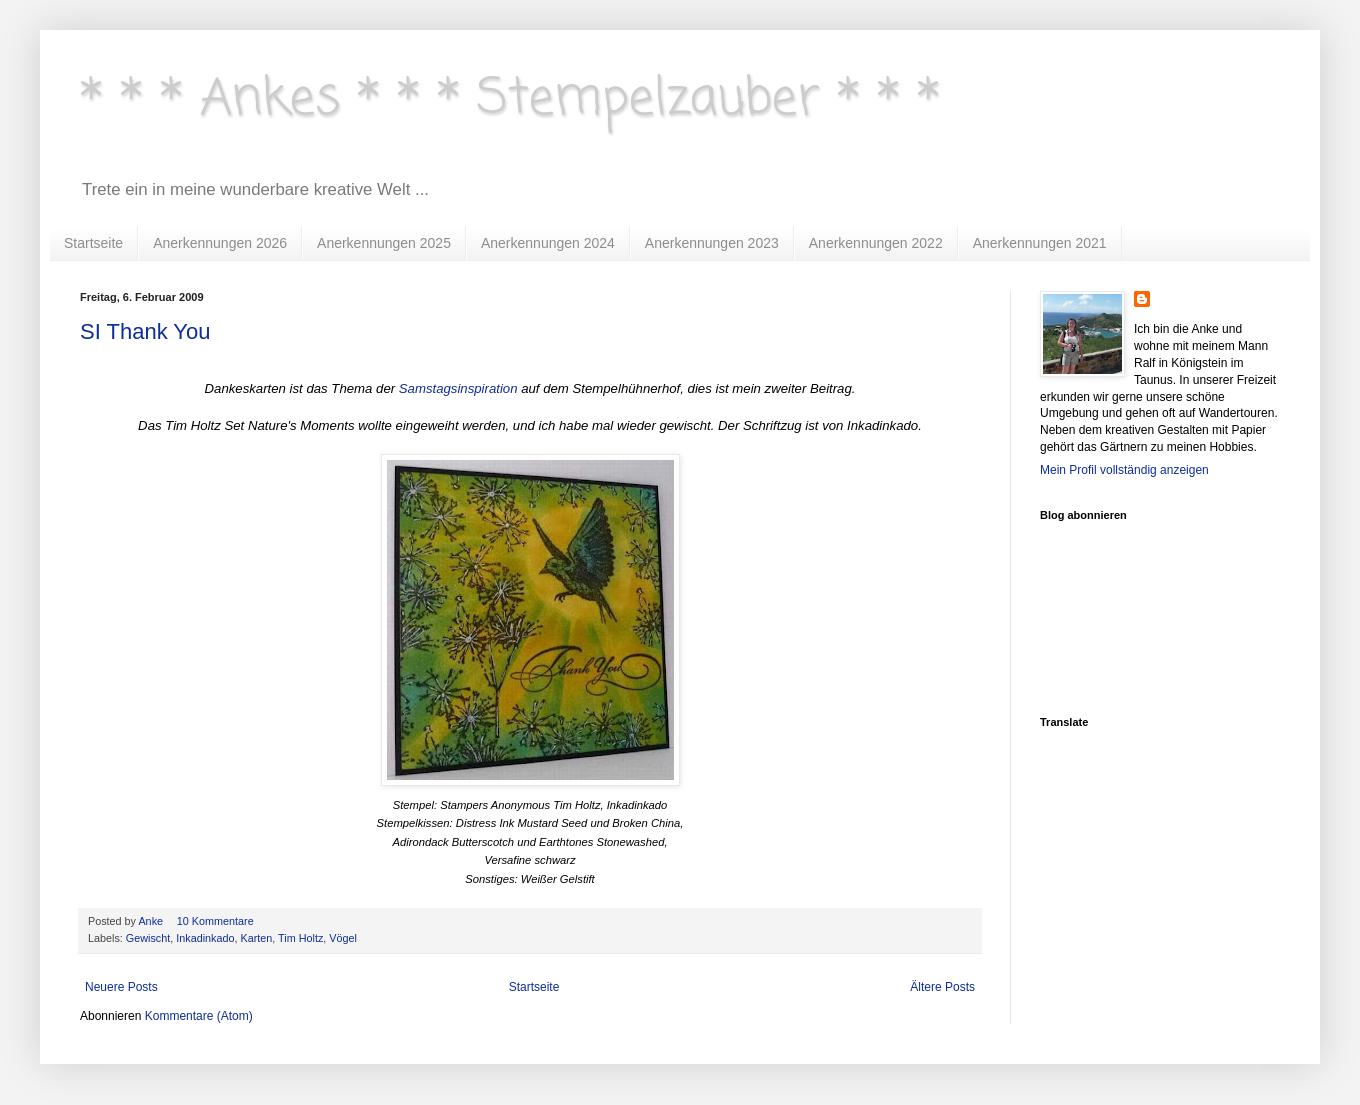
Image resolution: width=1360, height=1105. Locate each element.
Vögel (343, 938)
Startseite (93, 243)
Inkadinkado (205, 938)
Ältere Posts (942, 987)
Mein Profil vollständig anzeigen (1124, 470)
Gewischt (148, 938)
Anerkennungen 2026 (220, 243)
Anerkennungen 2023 (712, 243)
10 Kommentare (217, 921)
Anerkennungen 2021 (1040, 243)
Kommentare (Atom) (199, 1016)
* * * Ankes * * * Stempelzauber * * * (510, 99)
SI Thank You (145, 331)
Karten (256, 938)
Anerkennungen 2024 (548, 243)
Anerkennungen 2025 (384, 243)
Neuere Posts (121, 987)
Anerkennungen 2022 (876, 243)
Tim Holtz (300, 938)
